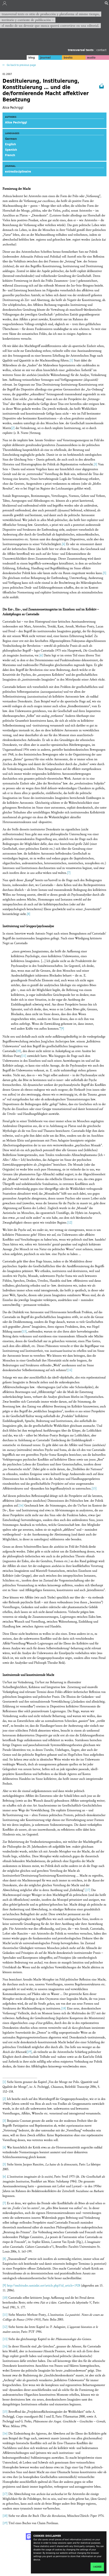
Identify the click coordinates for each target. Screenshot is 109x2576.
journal (45, 57)
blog (31, 57)
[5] (104, 573)
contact (101, 50)
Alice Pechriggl (16, 122)
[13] (24, 1331)
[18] (63, 2008)
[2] (13, 428)
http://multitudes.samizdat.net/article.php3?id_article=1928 (43, 2285)
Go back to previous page (21, 65)
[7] (69, 872)
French (10, 155)
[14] (69, 1370)
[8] (28, 914)
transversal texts (81, 50)
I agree (97, 2566)
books (68, 57)
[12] (69, 1222)
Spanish (11, 149)
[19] (29, 2052)
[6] (41, 655)
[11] (23, 1056)
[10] (18, 1051)
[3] (95, 464)
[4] (63, 544)
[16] (21, 1505)
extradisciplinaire (18, 171)
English (10, 144)
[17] (87, 1890)
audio (91, 57)
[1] (71, 360)
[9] (62, 1028)
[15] (94, 1488)
